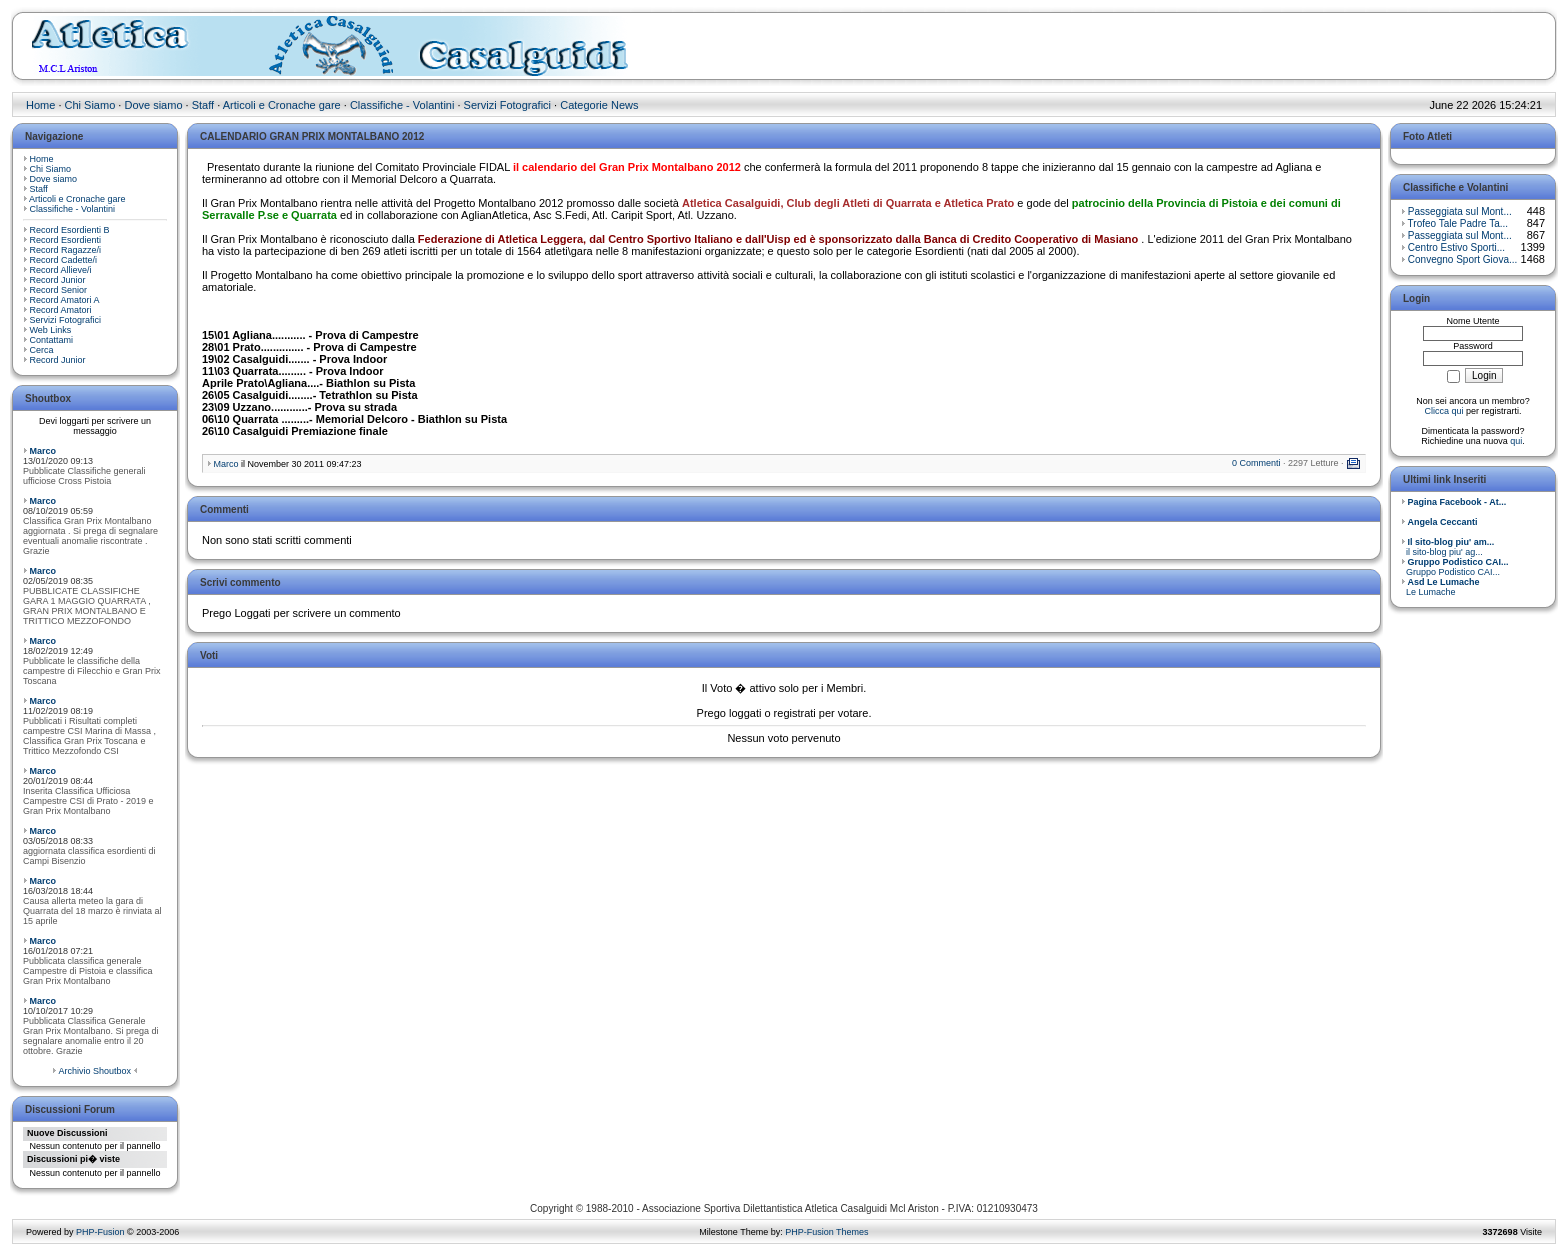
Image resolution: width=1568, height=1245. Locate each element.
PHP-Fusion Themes (826, 1232)
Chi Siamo (90, 105)
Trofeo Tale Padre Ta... (1458, 223)
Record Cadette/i (64, 260)
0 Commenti (1256, 463)
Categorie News (599, 105)
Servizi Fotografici (507, 105)
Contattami (52, 340)
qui (1516, 441)
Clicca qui (1443, 411)
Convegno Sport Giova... (1463, 259)
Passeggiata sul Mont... (1460, 211)
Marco (43, 451)
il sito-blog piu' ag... (1447, 547)
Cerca (42, 350)
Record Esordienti (66, 240)
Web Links (51, 330)
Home (40, 105)
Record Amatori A (65, 300)
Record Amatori (61, 310)
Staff (203, 105)
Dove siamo (153, 105)
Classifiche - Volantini (402, 105)
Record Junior (58, 280)
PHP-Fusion (100, 1232)
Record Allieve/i (61, 270)
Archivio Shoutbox (94, 1071)
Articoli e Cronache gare (282, 105)
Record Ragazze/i (66, 250)
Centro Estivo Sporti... (1456, 247)
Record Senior (59, 290)
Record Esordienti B (70, 230)
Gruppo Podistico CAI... (1455, 567)
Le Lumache (1440, 587)
